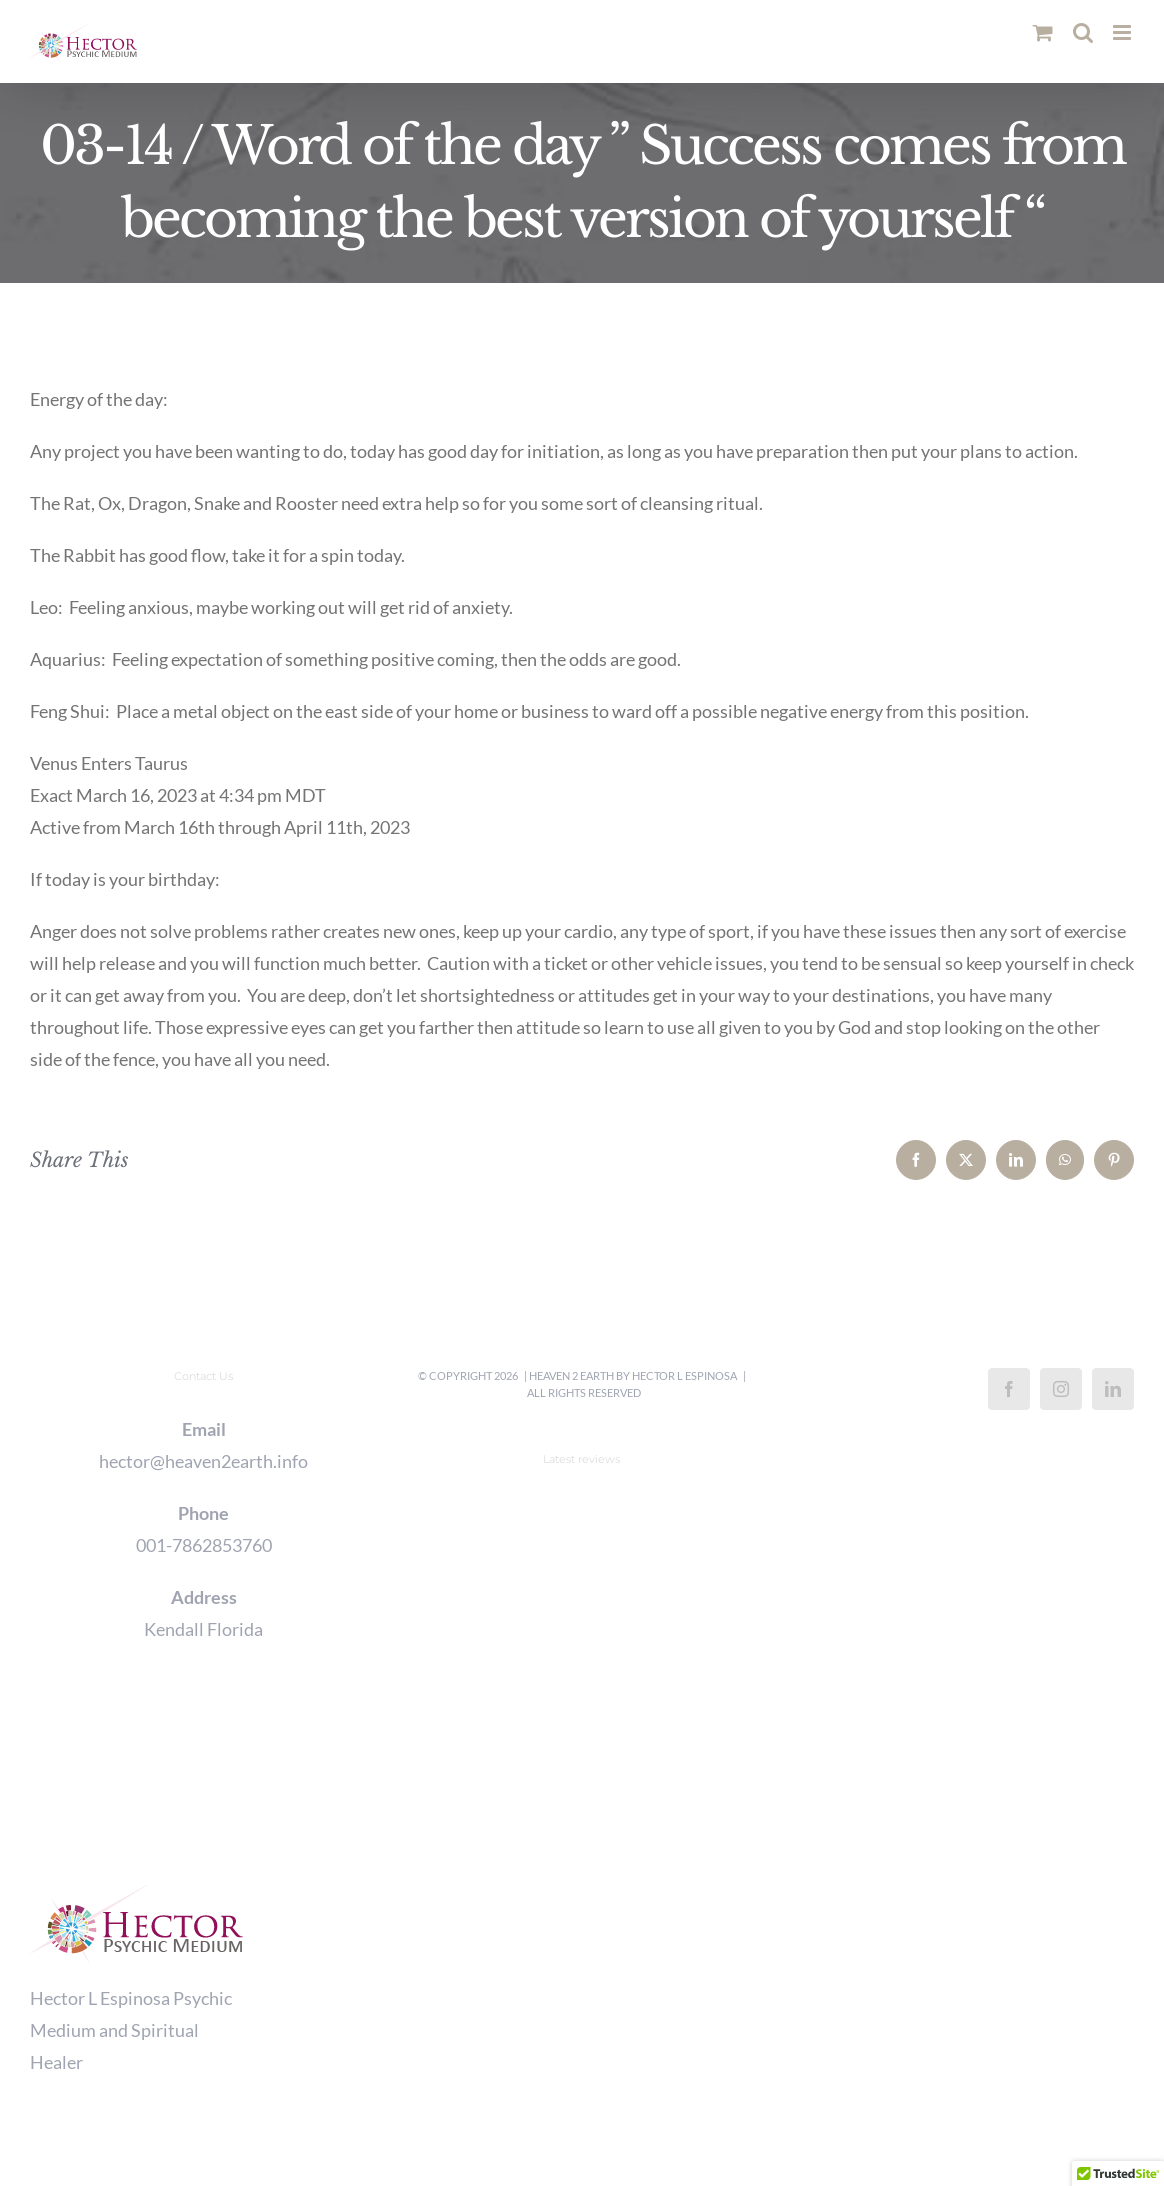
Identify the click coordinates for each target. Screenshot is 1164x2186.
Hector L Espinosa (684, 1375)
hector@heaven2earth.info (203, 1461)
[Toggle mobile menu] (1123, 32)
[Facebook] (1009, 1389)
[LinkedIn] (1113, 1389)
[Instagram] (1061, 1389)
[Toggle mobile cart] (1043, 32)
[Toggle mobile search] (1083, 32)
